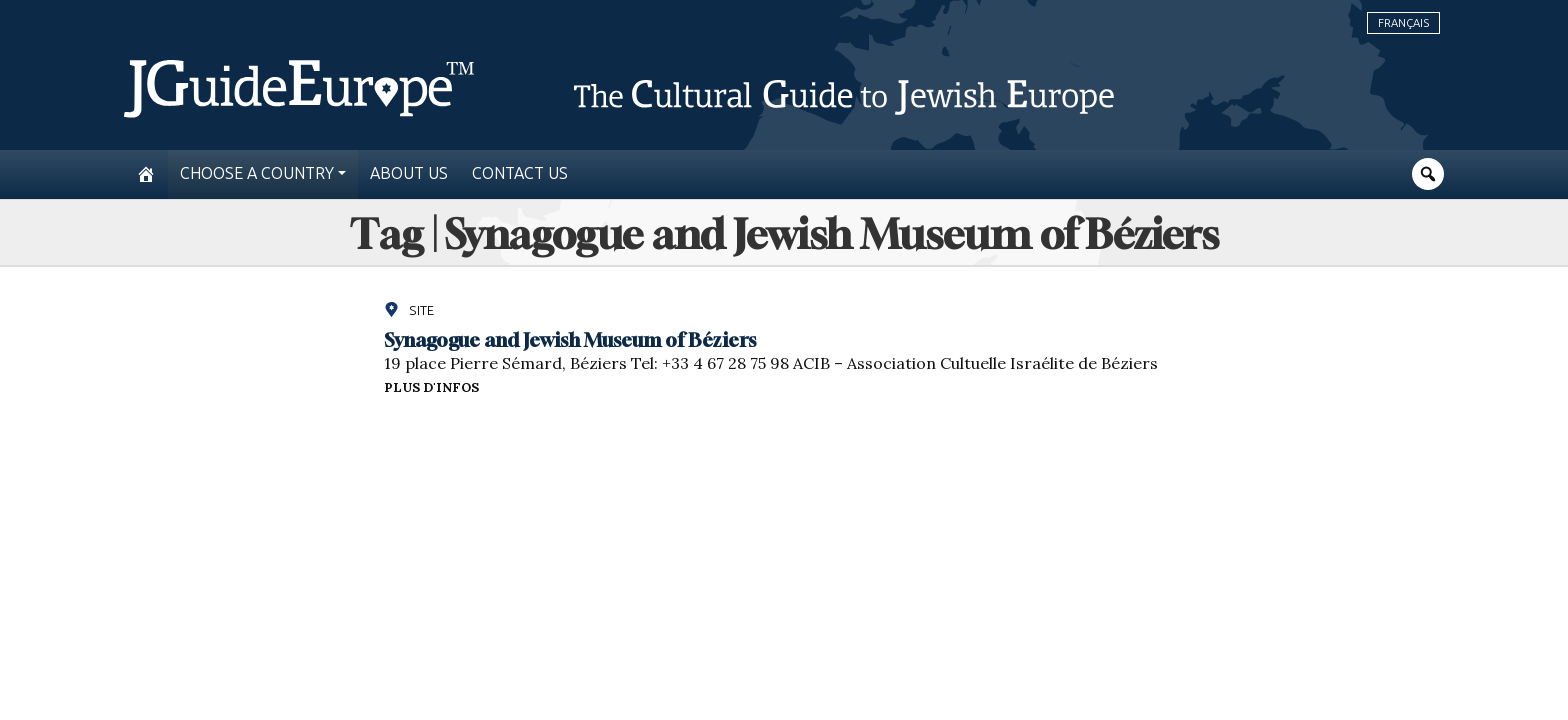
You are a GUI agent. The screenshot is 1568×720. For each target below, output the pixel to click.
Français (1403, 23)
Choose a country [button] (257, 173)
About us (409, 173)
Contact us (520, 173)
